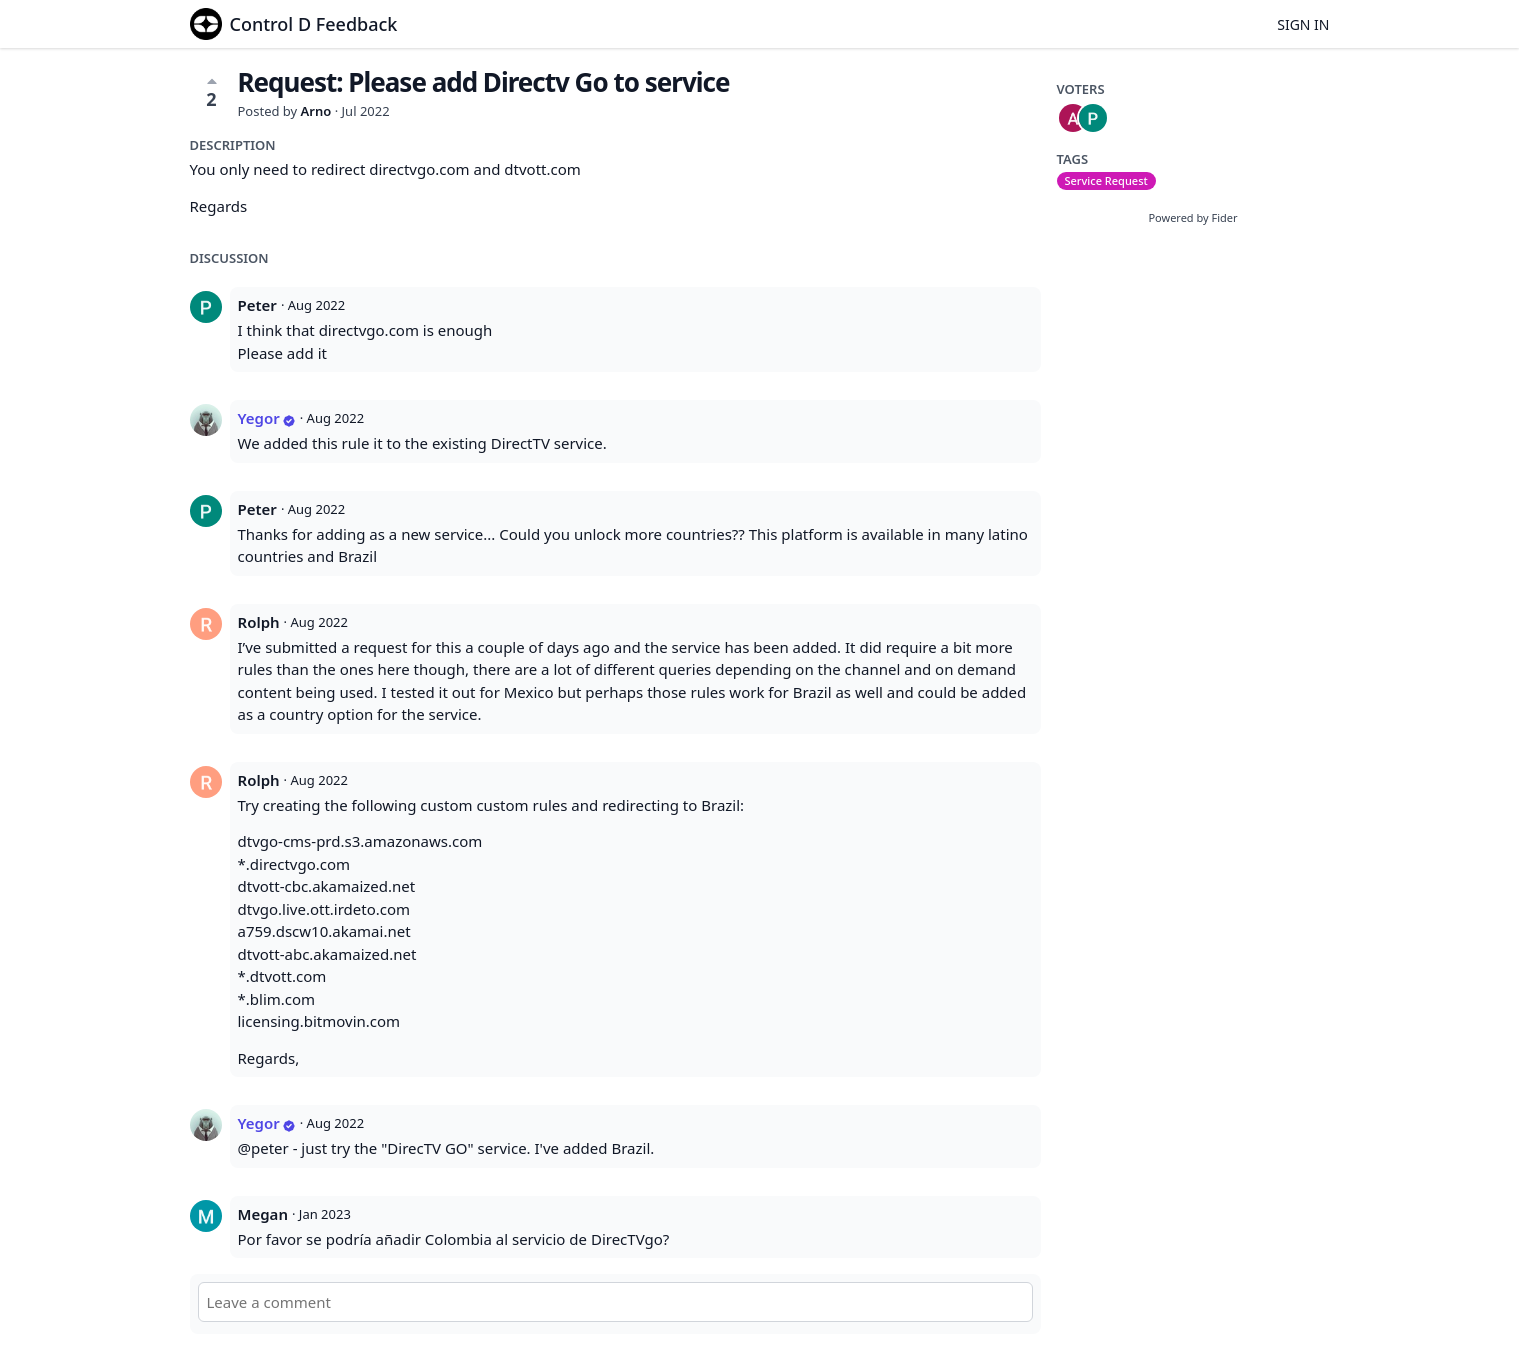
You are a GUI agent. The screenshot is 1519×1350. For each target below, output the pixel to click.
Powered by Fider (1192, 217)
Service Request (1106, 180)
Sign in (1303, 24)
